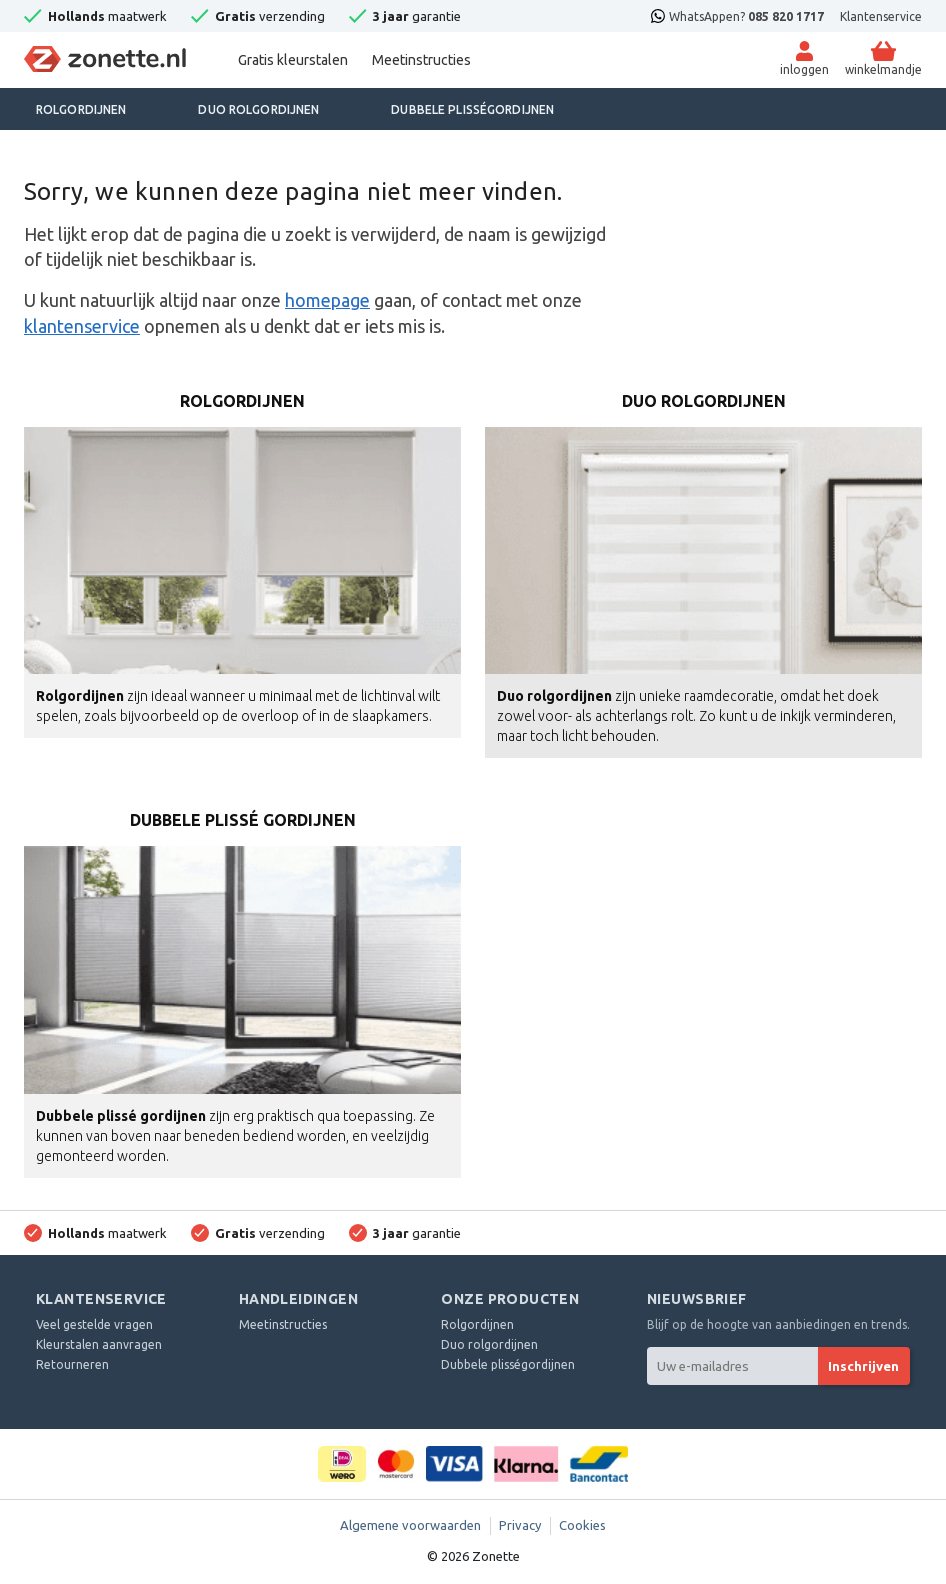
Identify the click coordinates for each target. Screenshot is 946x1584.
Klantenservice (881, 16)
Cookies (582, 1525)
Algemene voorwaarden (410, 1525)
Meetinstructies (421, 60)
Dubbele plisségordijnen (472, 109)
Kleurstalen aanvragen (99, 1344)
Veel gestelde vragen (94, 1324)
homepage (327, 300)
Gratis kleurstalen (293, 60)
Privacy (520, 1525)
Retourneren (72, 1364)
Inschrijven (863, 1366)
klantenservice (82, 326)
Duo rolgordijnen (258, 109)
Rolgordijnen (81, 109)
